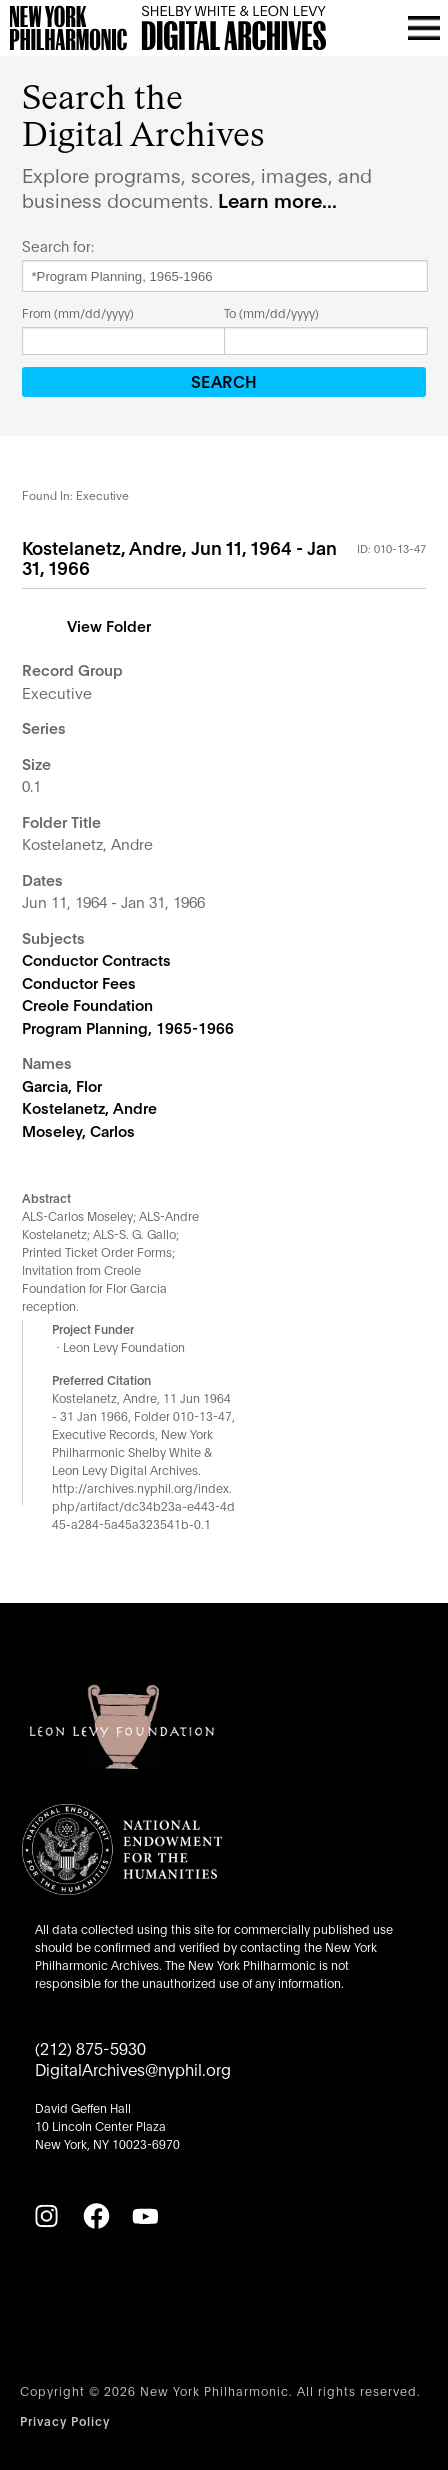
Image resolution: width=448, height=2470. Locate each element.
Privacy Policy (65, 2420)
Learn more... (277, 199)
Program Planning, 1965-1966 (128, 1027)
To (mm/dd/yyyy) (271, 312)
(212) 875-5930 (90, 2047)
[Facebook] (96, 2216)
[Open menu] (424, 28)
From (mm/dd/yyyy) (78, 312)
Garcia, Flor (62, 1085)
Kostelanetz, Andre (89, 1107)
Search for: (58, 246)
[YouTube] (145, 2216)
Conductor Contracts (96, 959)
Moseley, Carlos (78, 1130)
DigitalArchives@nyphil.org (133, 2068)
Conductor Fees (79, 982)
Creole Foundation (87, 1004)
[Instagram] (46, 2216)
